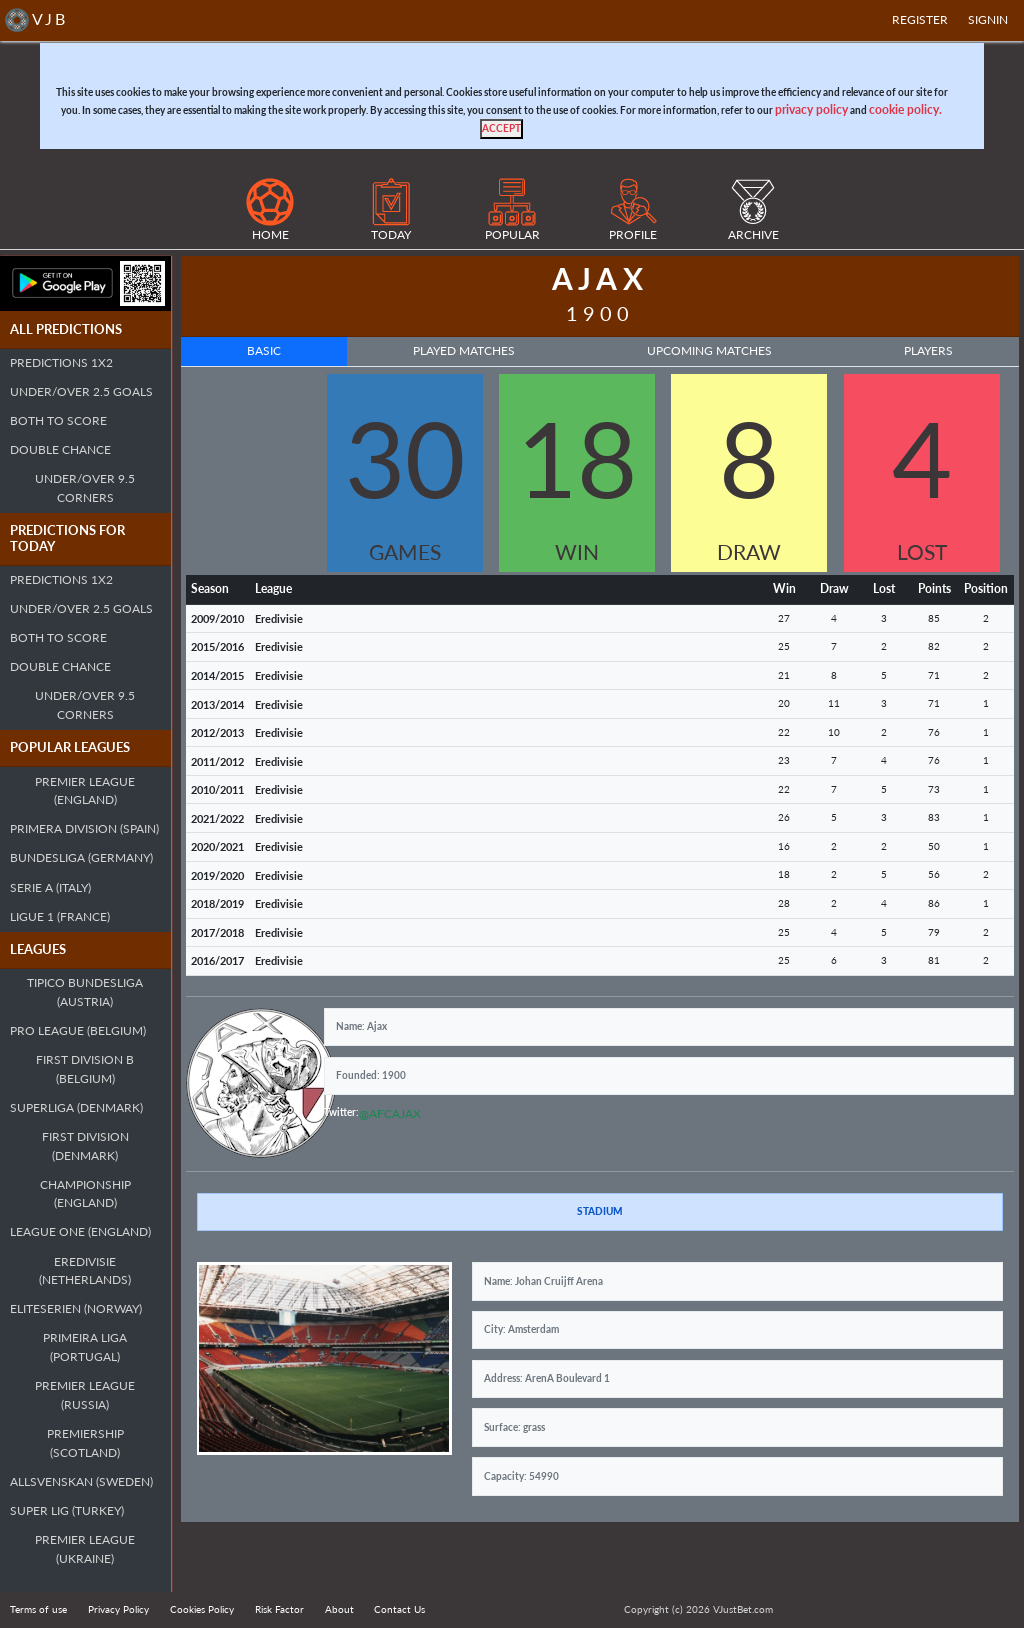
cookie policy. (905, 109)
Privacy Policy (118, 1609)
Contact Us (399, 1609)
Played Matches (464, 350)
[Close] (501, 129)
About (339, 1609)
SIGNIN (988, 19)
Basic (264, 350)
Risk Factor (279, 1609)
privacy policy (811, 109)
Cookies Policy (202, 1609)
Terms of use (38, 1609)
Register (920, 19)
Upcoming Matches (709, 350)
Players (928, 350)
